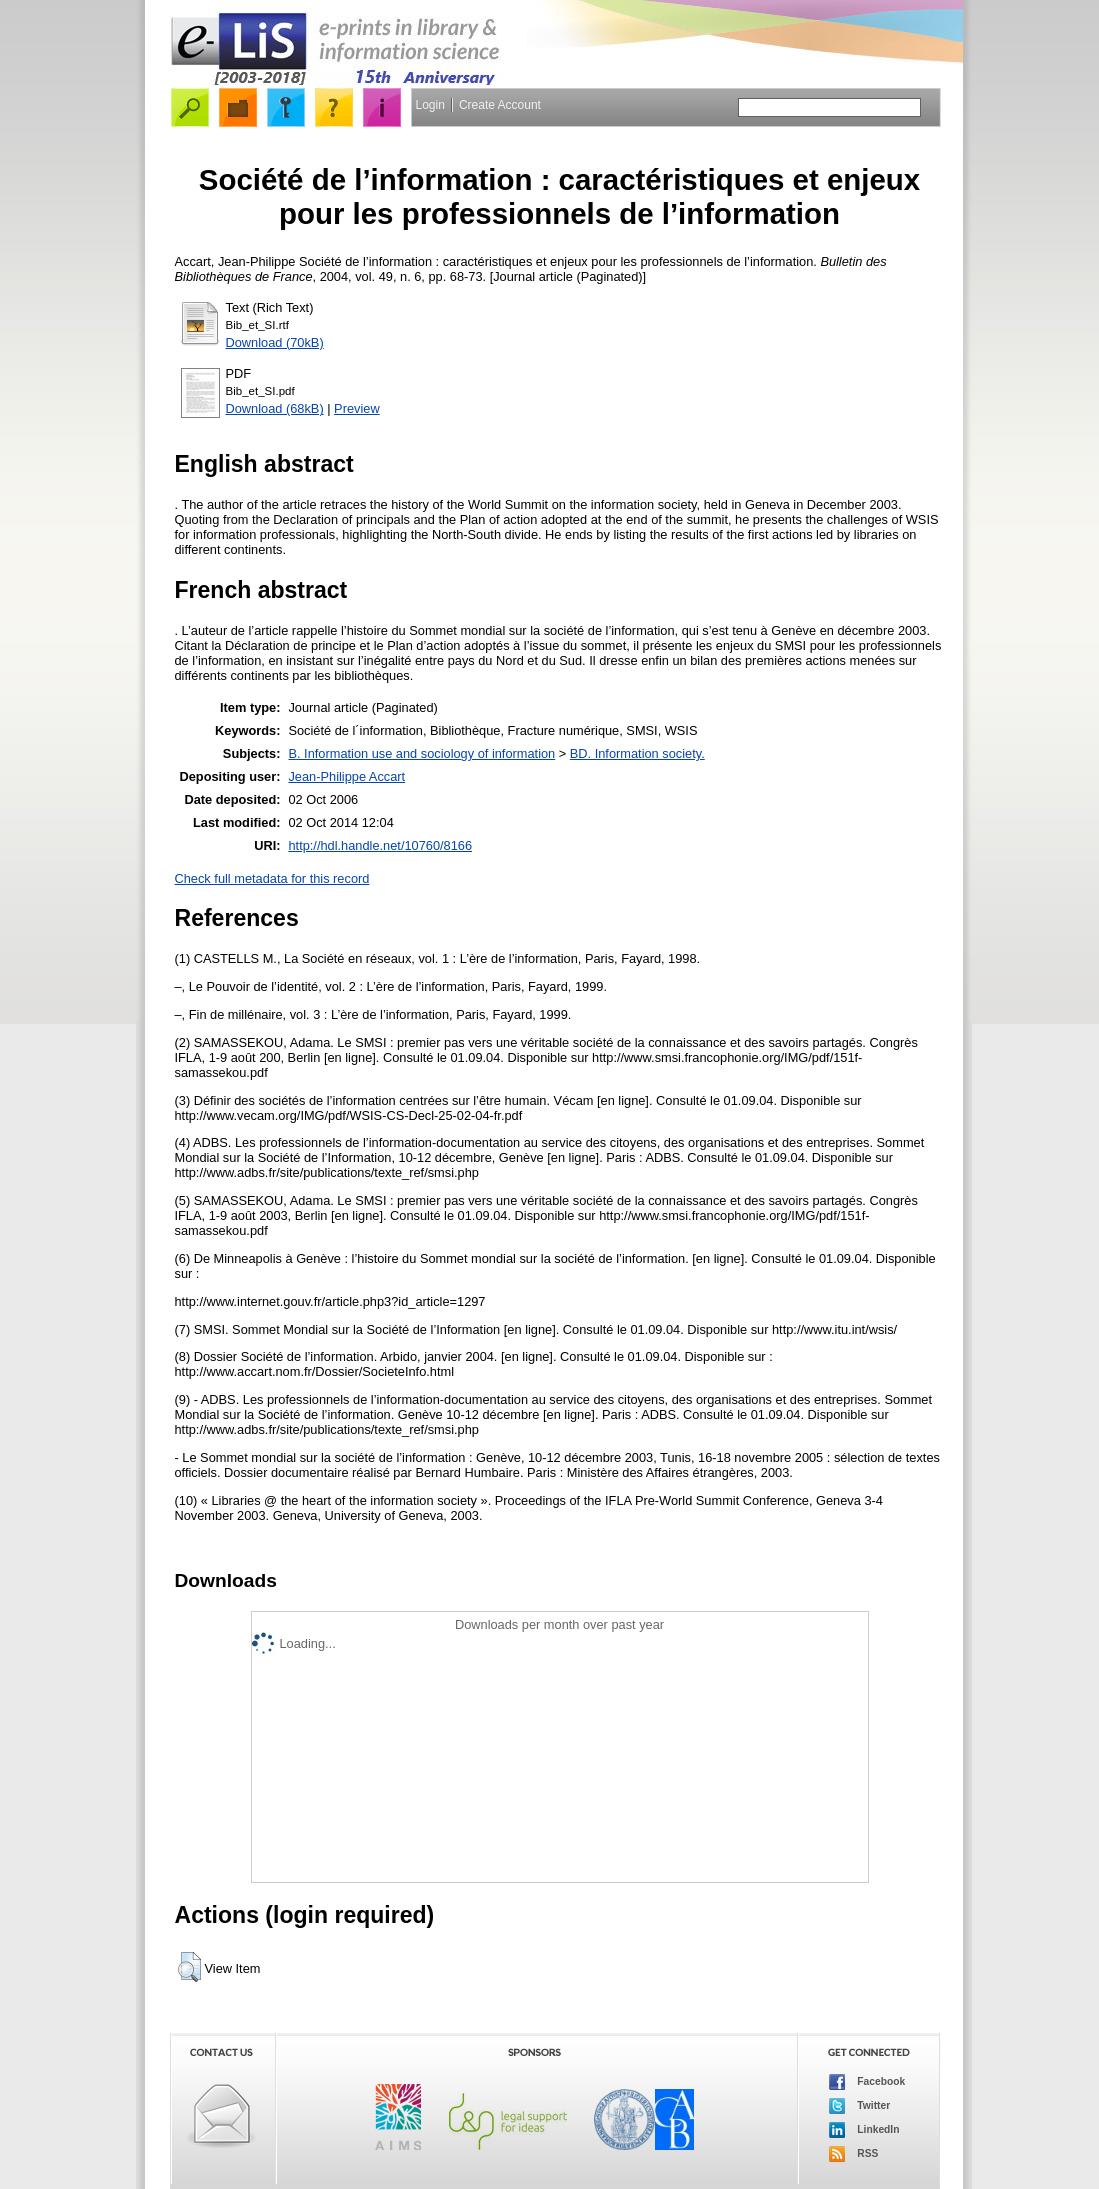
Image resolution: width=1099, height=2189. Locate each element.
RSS (854, 2154)
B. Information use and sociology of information (421, 753)
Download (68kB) (275, 408)
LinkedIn (864, 2130)
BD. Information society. (637, 753)
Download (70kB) (275, 342)
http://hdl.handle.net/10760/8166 (380, 845)
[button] (189, 1967)
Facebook (867, 2082)
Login (430, 105)
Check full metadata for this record (272, 878)
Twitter (860, 2106)
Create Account (500, 105)
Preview (357, 408)
